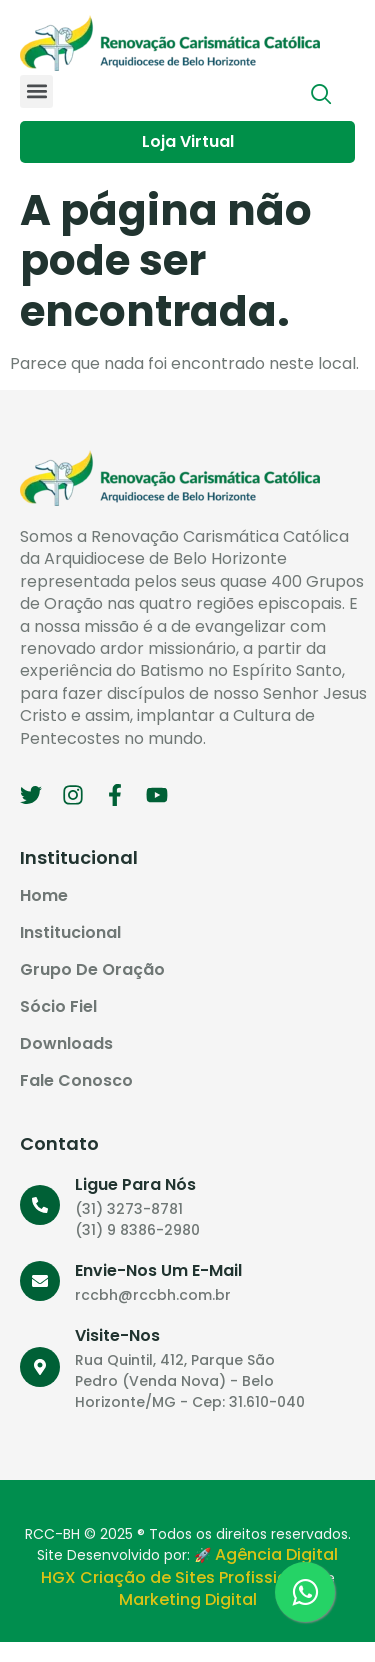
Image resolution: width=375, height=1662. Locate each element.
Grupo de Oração (92, 970)
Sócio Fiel (58, 1007)
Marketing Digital (188, 1599)
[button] (36, 91)
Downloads (66, 1044)
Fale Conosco (76, 1081)
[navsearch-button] (322, 96)
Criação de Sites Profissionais (201, 1577)
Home (44, 896)
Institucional (70, 933)
